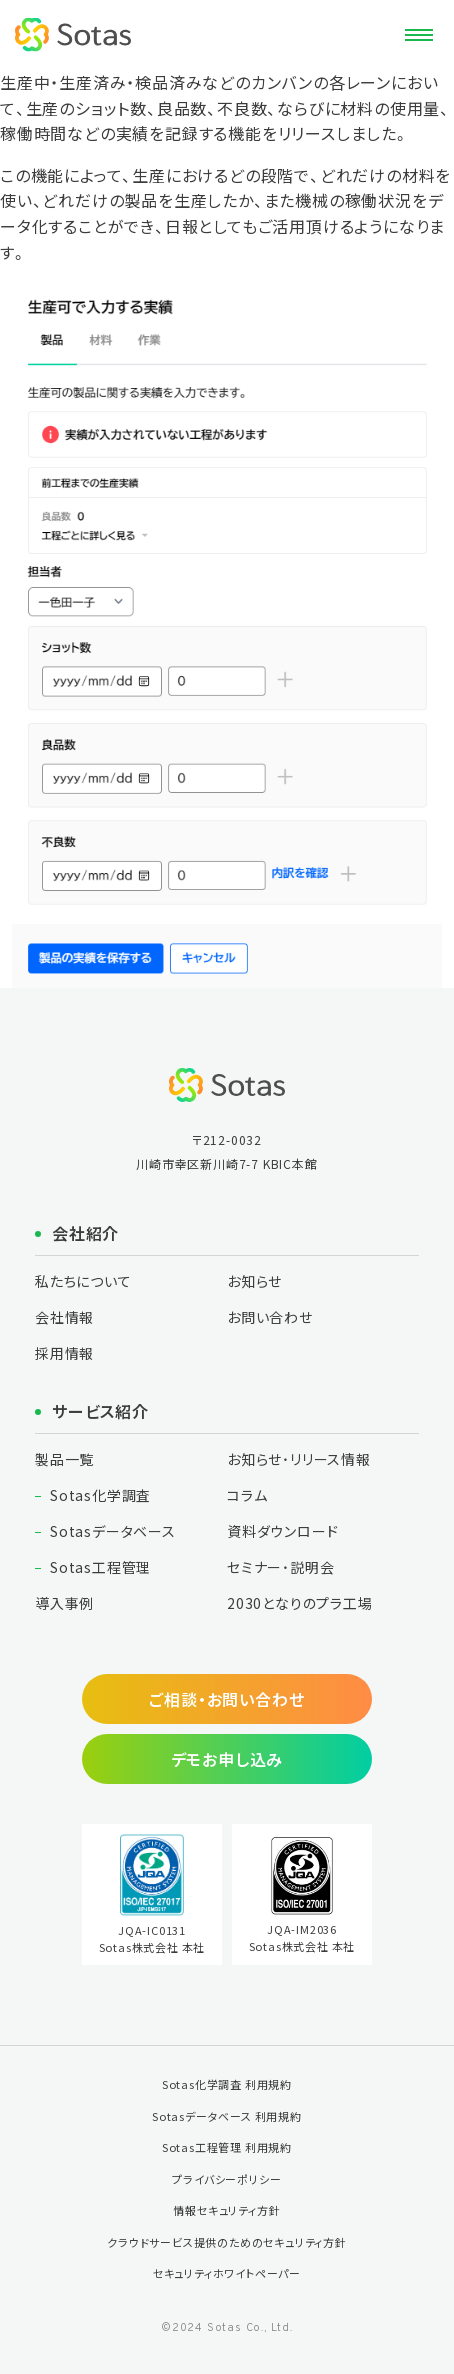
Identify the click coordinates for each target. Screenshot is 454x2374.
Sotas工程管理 (100, 1567)
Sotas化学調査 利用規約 (227, 2084)
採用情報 (64, 1353)
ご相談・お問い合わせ (226, 1699)
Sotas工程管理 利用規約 (227, 2147)
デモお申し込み (227, 1759)
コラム (247, 1495)
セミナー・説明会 (280, 1567)
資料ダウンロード (282, 1531)
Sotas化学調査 (100, 1495)
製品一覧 (64, 1459)
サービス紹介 (100, 1411)
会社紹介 (85, 1233)
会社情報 (64, 1317)
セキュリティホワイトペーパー (227, 2273)
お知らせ (254, 1281)
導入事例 (64, 1603)
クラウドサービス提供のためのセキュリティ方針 (227, 2242)
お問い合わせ (270, 1317)
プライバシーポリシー (226, 2179)
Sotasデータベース (113, 1531)
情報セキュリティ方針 (226, 2210)
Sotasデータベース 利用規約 (227, 2116)
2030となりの (300, 1603)
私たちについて (83, 1281)
